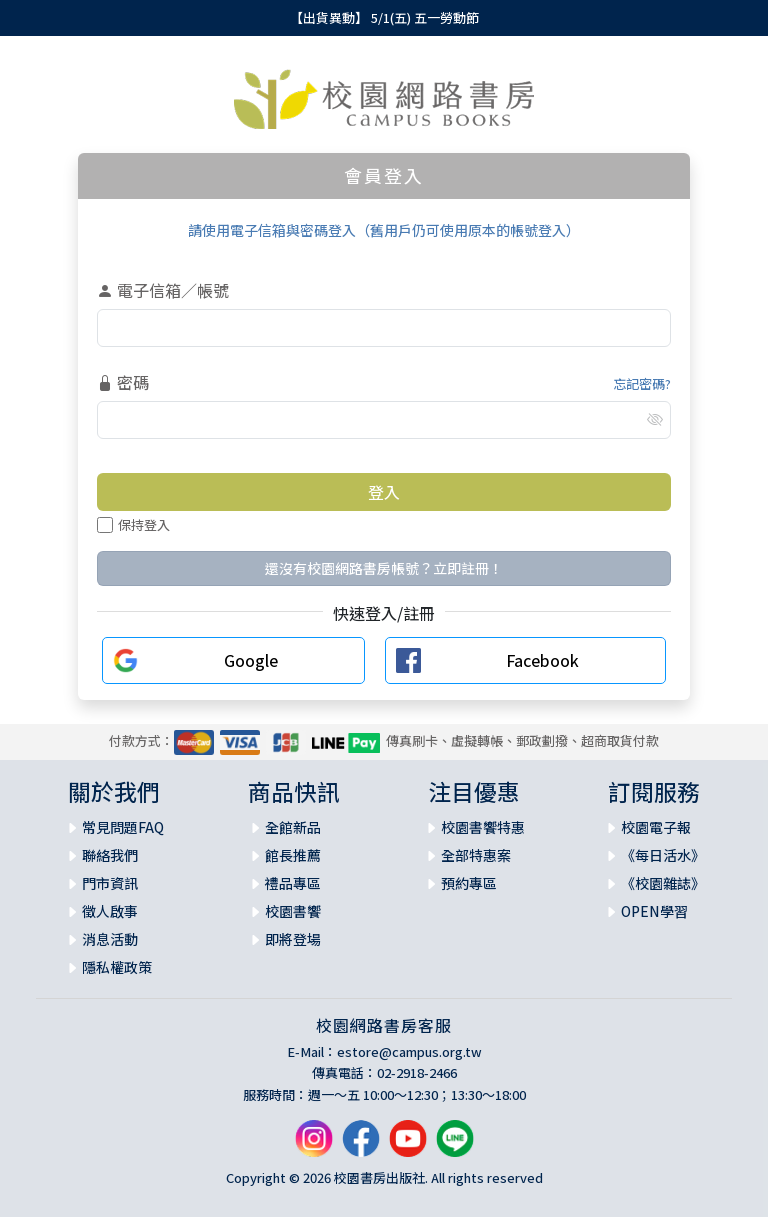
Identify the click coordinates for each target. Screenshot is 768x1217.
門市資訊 (110, 883)
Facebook (542, 660)
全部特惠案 (476, 855)
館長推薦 (293, 855)
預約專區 (469, 883)
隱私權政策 (117, 967)
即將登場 (293, 939)
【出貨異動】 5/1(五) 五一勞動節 (384, 17)
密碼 (123, 382)
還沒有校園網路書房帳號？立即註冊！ (384, 568)
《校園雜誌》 (663, 883)
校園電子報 (656, 827)
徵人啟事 (110, 911)
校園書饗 (293, 911)
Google (251, 660)
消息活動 (110, 939)
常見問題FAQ (123, 827)
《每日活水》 (663, 855)
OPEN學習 (654, 911)
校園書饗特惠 (483, 827)
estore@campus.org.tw (409, 1051)
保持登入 (133, 524)
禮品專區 (293, 883)
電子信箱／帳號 (163, 290)
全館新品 (293, 827)
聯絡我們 (110, 855)
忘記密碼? (642, 383)
